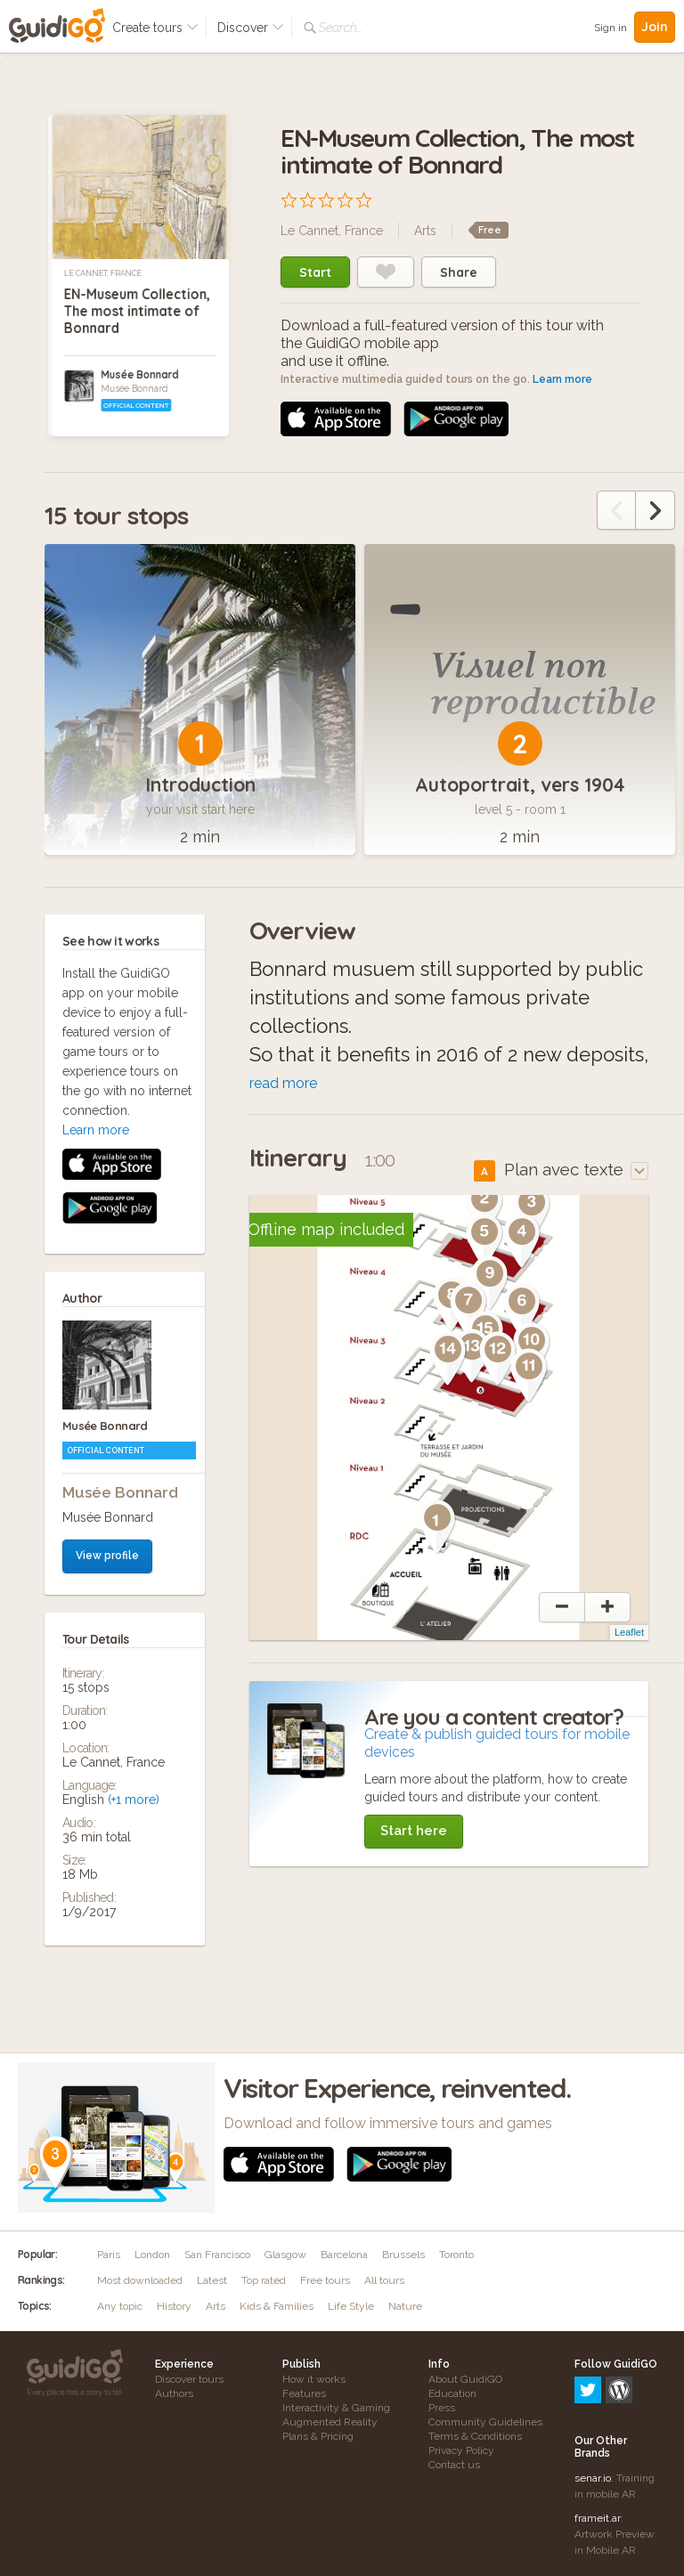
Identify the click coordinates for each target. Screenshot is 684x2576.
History (174, 2306)
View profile (107, 1198)
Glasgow (285, 2254)
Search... (340, 27)
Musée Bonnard (139, 374)
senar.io (592, 2401)
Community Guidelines (485, 2422)
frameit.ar (597, 2441)
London (152, 2254)
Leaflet (629, 1632)
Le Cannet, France (103, 273)
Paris (108, 2254)
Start (315, 272)
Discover (250, 27)
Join (654, 27)
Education (452, 2393)
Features (304, 2393)
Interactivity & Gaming (336, 2407)
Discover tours (189, 2379)
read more (283, 1083)
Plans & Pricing (318, 2436)
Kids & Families (277, 2306)
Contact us (454, 2464)
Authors (174, 2393)
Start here (413, 1831)
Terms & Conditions (475, 2436)
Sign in (610, 27)
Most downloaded (140, 2280)
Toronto (456, 2254)
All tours (384, 2280)
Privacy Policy (461, 2450)
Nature (405, 2306)
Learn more (562, 379)
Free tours (325, 2280)
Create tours (155, 27)
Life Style (351, 2306)
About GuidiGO (465, 2379)
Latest (212, 2280)
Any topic (119, 2306)
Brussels (403, 2254)
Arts (425, 230)
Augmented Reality (330, 2422)
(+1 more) (133, 1442)
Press (441, 2407)
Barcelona (344, 2254)
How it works (314, 2379)
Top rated (263, 2280)
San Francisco (217, 2254)
